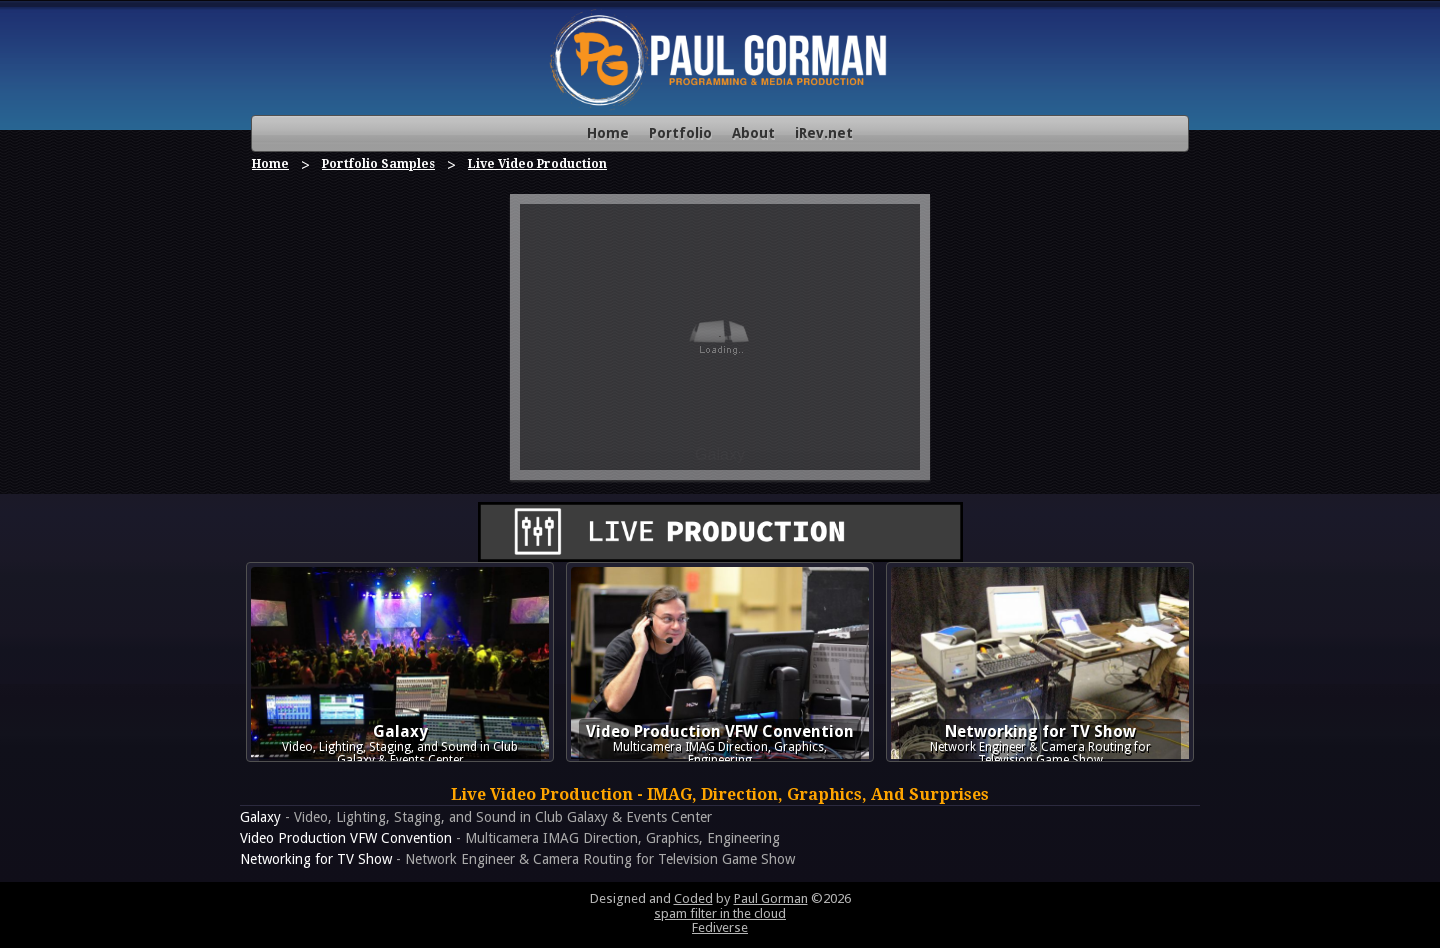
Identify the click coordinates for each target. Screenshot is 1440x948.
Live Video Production (537, 164)
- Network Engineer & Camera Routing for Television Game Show (517, 859)
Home (608, 133)
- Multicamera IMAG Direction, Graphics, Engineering (510, 838)
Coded (693, 898)
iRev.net (824, 133)
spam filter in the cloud (720, 913)
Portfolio (680, 133)
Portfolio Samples (378, 164)
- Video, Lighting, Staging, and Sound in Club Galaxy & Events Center (476, 817)
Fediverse (720, 927)
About (753, 133)
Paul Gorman (771, 898)
